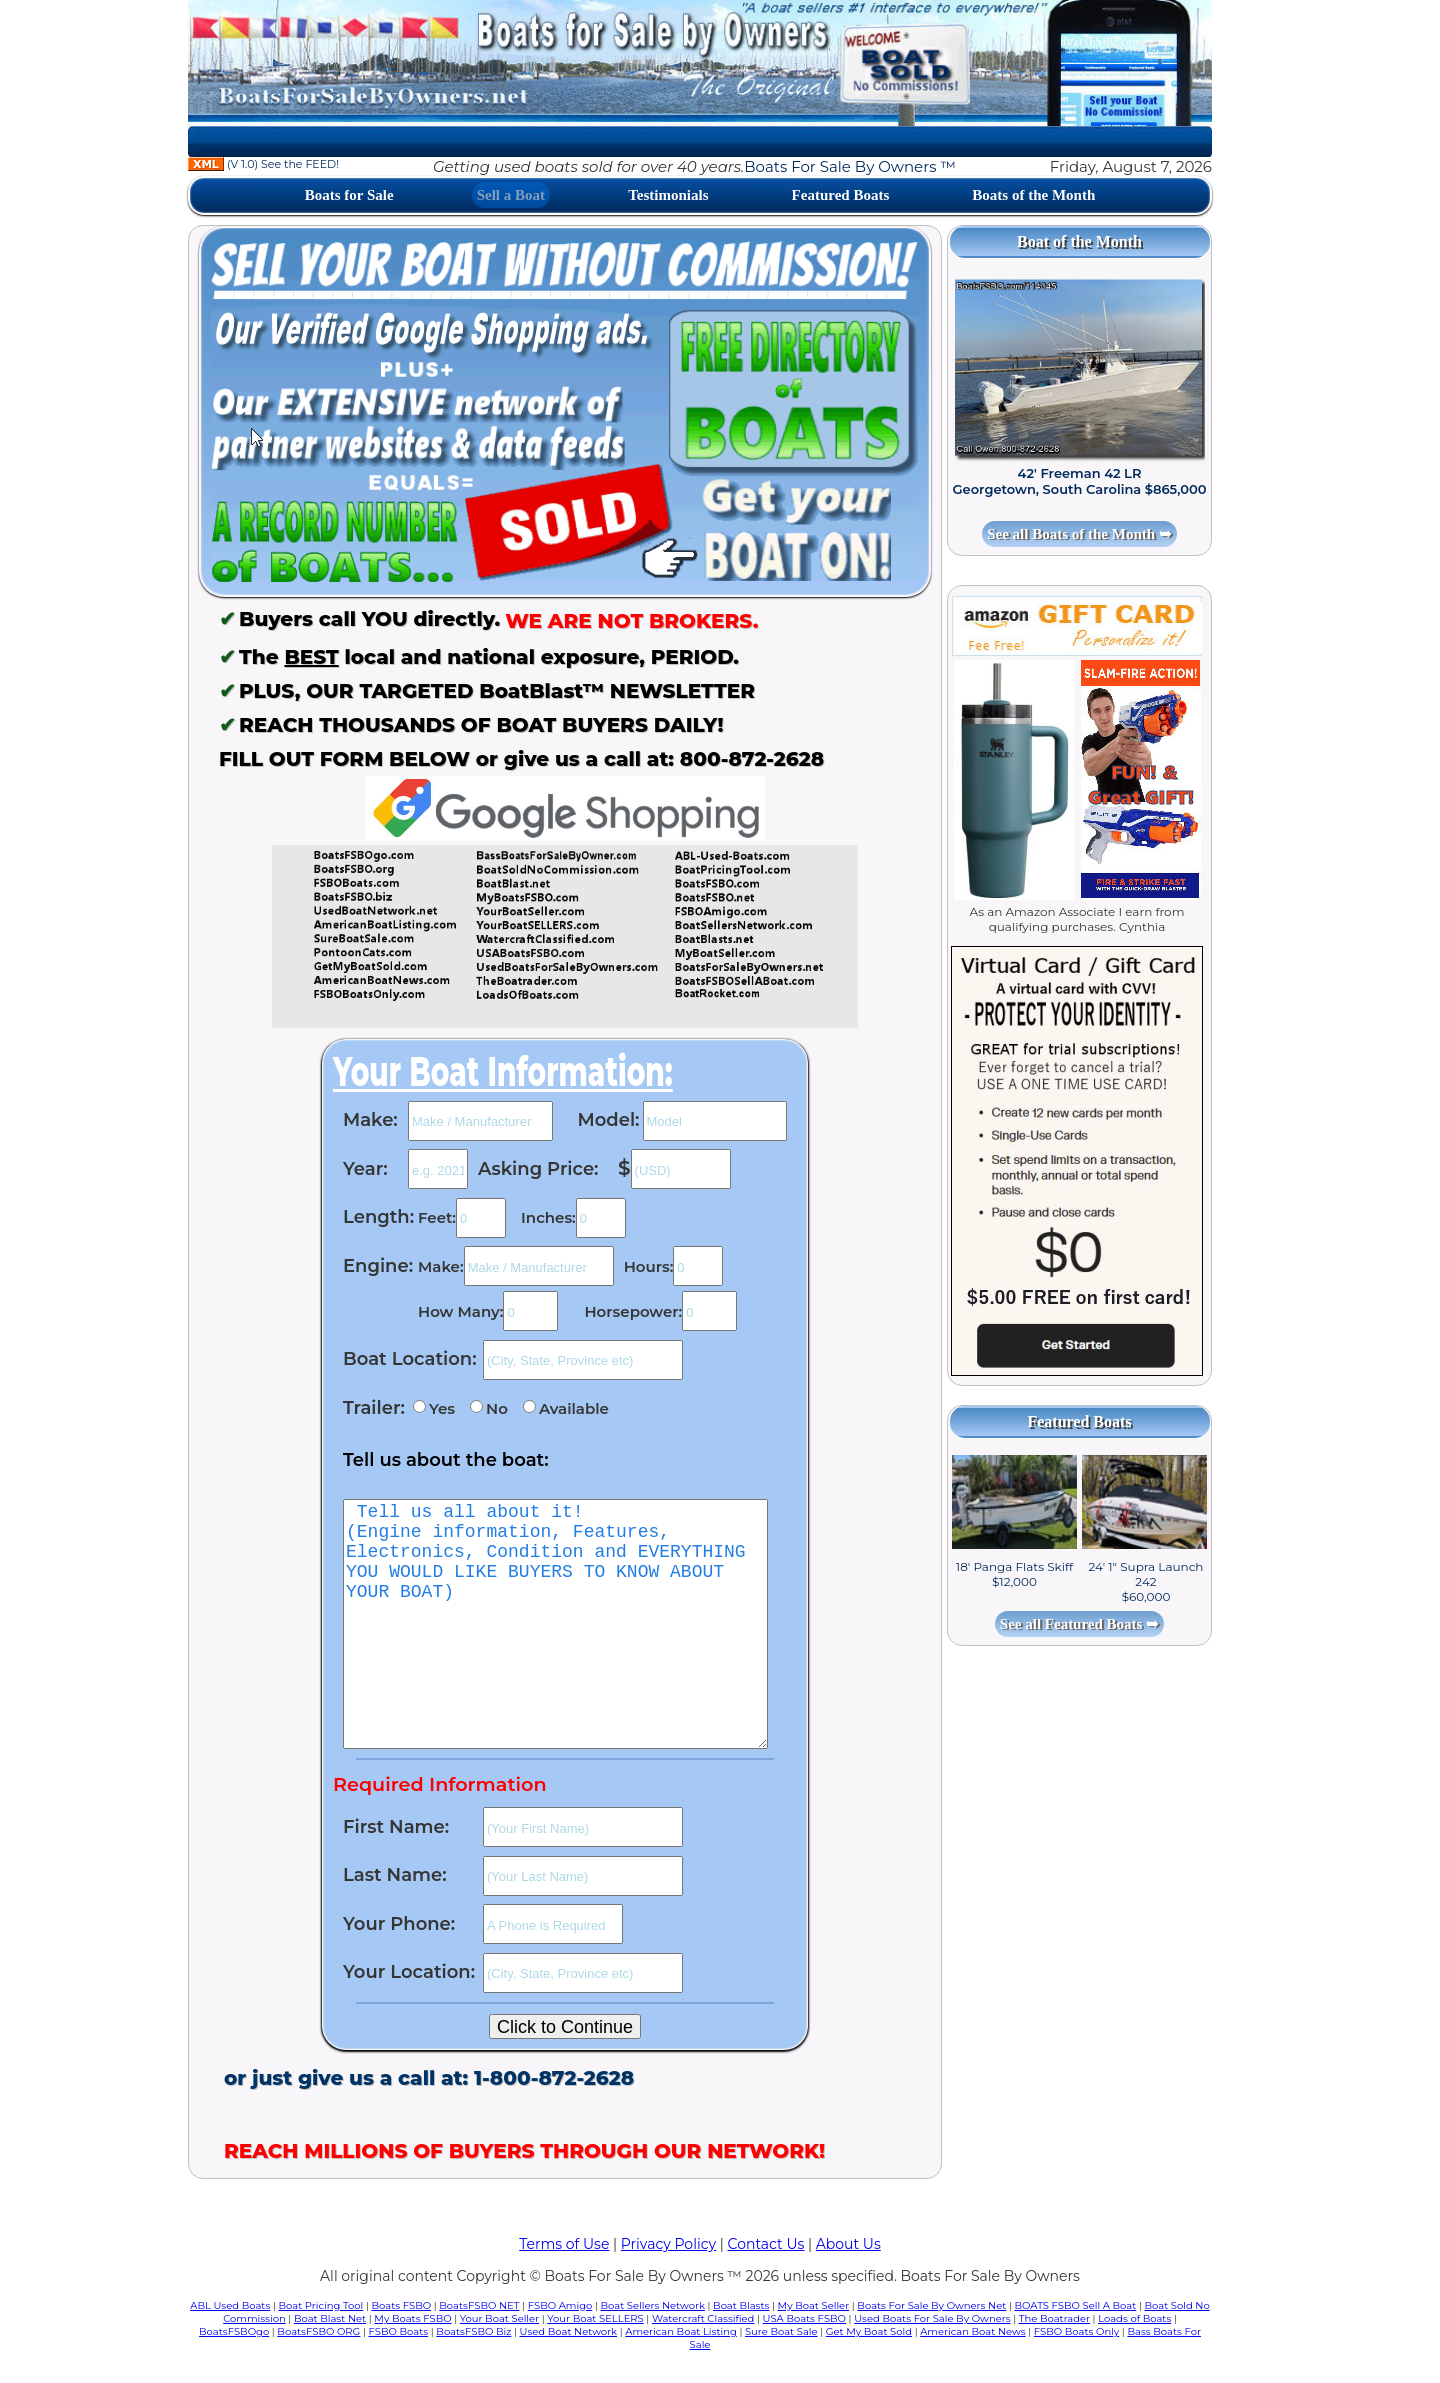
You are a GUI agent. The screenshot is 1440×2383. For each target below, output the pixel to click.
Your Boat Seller (499, 2318)
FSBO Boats (399, 2331)
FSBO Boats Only (1076, 2331)
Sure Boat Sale (781, 2331)
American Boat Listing (681, 2331)
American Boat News (972, 2331)
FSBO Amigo (560, 2305)
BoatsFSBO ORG (318, 2331)
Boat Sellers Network (652, 2305)
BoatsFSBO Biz (473, 2331)
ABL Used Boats (230, 2305)
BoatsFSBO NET (479, 2305)
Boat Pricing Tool (320, 2305)
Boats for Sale (349, 195)
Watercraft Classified (703, 2318)
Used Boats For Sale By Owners (932, 2318)
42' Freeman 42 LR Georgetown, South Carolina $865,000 (1080, 481)
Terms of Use (564, 2244)
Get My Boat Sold (869, 2331)
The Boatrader (1054, 2318)
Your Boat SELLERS (595, 2318)
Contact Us (766, 2244)
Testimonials (668, 195)
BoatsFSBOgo (234, 2331)
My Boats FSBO (412, 2318)
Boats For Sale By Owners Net (931, 2305)
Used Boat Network (569, 2331)
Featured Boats (841, 195)
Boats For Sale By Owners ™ (849, 166)
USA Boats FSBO (804, 2318)
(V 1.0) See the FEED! (263, 164)
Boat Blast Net (330, 2318)
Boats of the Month (1033, 195)
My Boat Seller (814, 2305)
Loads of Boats (1134, 2318)
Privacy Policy (668, 2244)
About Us (848, 2244)
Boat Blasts (741, 2305)
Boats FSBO (402, 2305)
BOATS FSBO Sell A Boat (1076, 2305)
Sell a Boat (511, 195)
